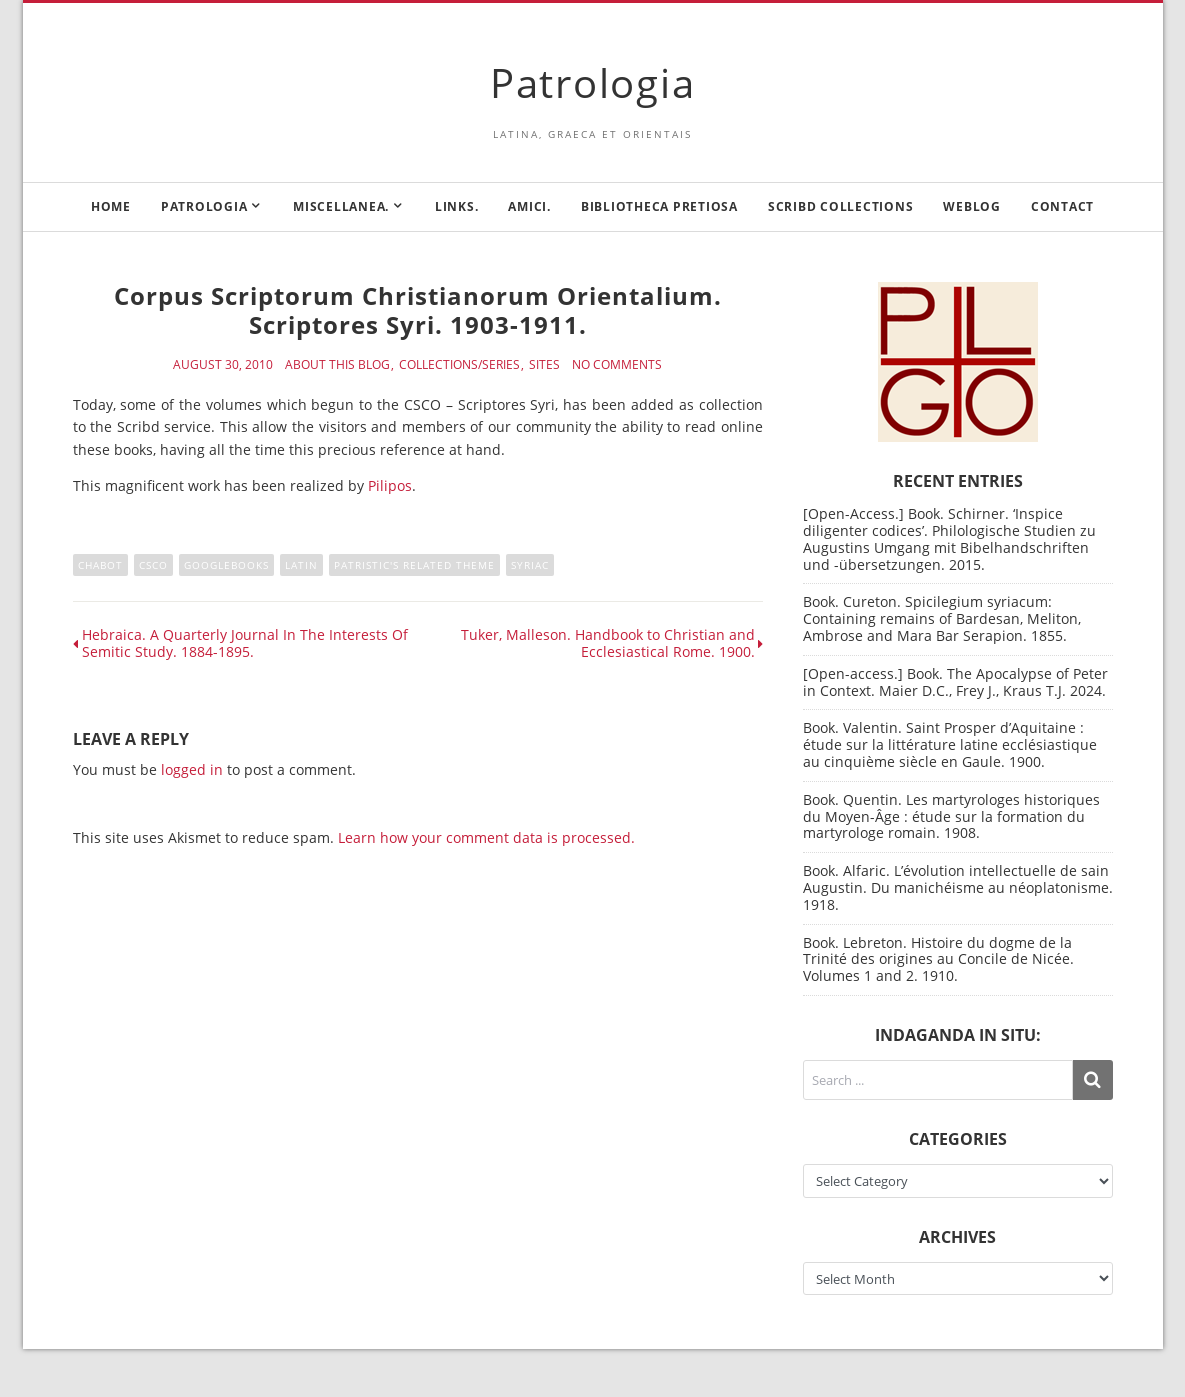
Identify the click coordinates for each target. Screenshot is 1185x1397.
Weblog (972, 206)
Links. (457, 206)
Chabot (100, 565)
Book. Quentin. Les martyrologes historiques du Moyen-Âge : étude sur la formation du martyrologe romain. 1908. (951, 816)
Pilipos (390, 485)
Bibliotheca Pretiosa (659, 206)
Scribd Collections (841, 206)
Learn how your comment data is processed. (486, 837)
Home (111, 206)
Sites (544, 365)
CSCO (153, 565)
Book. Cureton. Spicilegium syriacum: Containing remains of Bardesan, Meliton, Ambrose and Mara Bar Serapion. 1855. (942, 618)
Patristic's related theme (414, 565)
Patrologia (593, 82)
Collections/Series (459, 365)
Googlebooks (226, 565)
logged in (192, 769)
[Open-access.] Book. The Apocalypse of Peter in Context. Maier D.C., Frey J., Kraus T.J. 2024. (955, 682)
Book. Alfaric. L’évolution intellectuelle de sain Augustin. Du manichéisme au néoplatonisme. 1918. (958, 887)
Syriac (530, 565)
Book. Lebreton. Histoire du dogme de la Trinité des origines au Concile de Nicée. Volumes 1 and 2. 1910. (938, 959)
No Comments (617, 365)
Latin (301, 565)
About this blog (337, 365)
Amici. (529, 206)
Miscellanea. (341, 206)
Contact (1062, 206)
